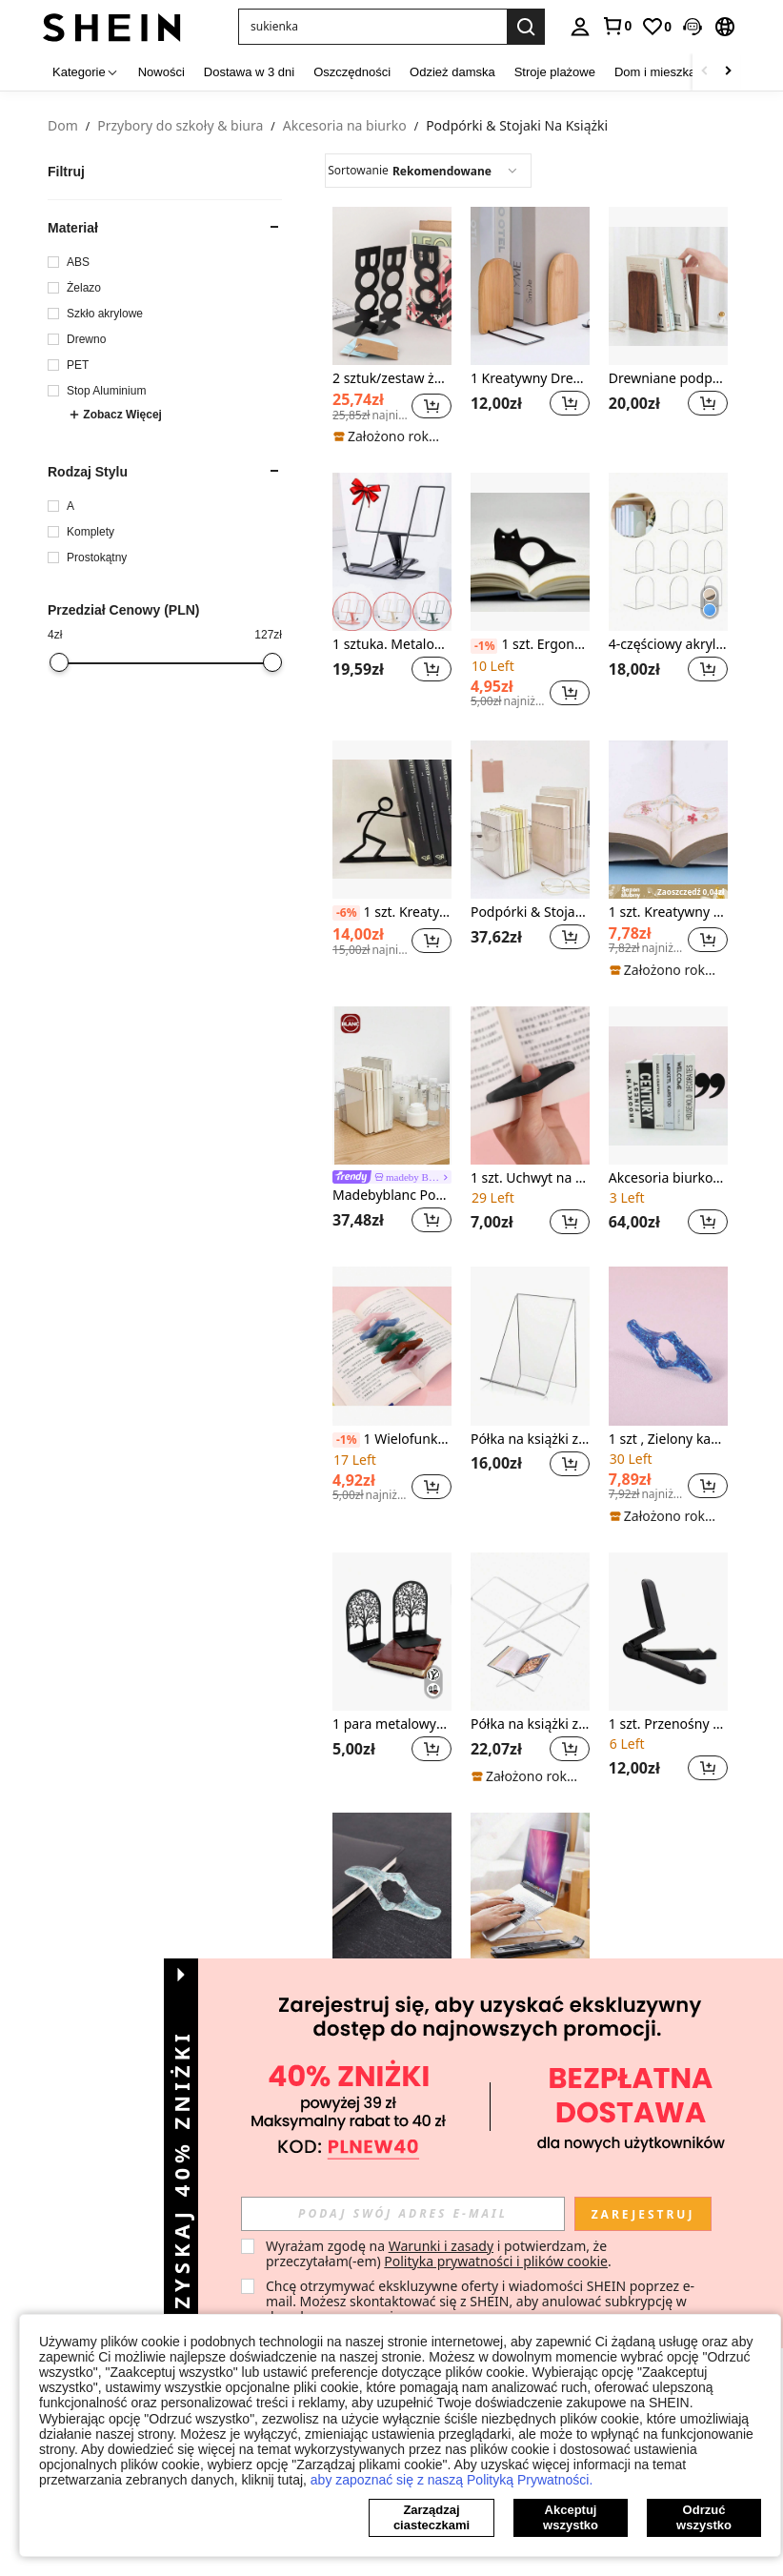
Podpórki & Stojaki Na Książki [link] (517, 126)
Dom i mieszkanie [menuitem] (663, 72)
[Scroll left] (705, 72)
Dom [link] (63, 126)
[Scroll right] (727, 72)
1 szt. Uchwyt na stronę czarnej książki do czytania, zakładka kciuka (530, 1178)
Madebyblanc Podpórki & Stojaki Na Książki (392, 1195)
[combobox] (428, 170)
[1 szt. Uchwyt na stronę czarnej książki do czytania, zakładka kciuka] (530, 1085)
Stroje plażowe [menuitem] (554, 72)
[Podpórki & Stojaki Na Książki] (530, 819)
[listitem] (392, 326)
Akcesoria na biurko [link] (345, 126)
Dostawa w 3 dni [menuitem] (249, 72)
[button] (372, 27)
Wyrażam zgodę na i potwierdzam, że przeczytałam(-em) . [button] (439, 2253)
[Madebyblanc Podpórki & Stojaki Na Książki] (392, 1085)
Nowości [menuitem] (161, 72)
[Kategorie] (86, 72)
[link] (616, 25)
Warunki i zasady (441, 2246)
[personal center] (580, 26)
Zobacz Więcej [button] (115, 415)
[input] (403, 2214)
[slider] (59, 662)
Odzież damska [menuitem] (452, 72)
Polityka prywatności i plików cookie (496, 2261)
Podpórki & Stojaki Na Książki (530, 912)
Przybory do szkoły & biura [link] (180, 126)
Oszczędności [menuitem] (352, 72)
